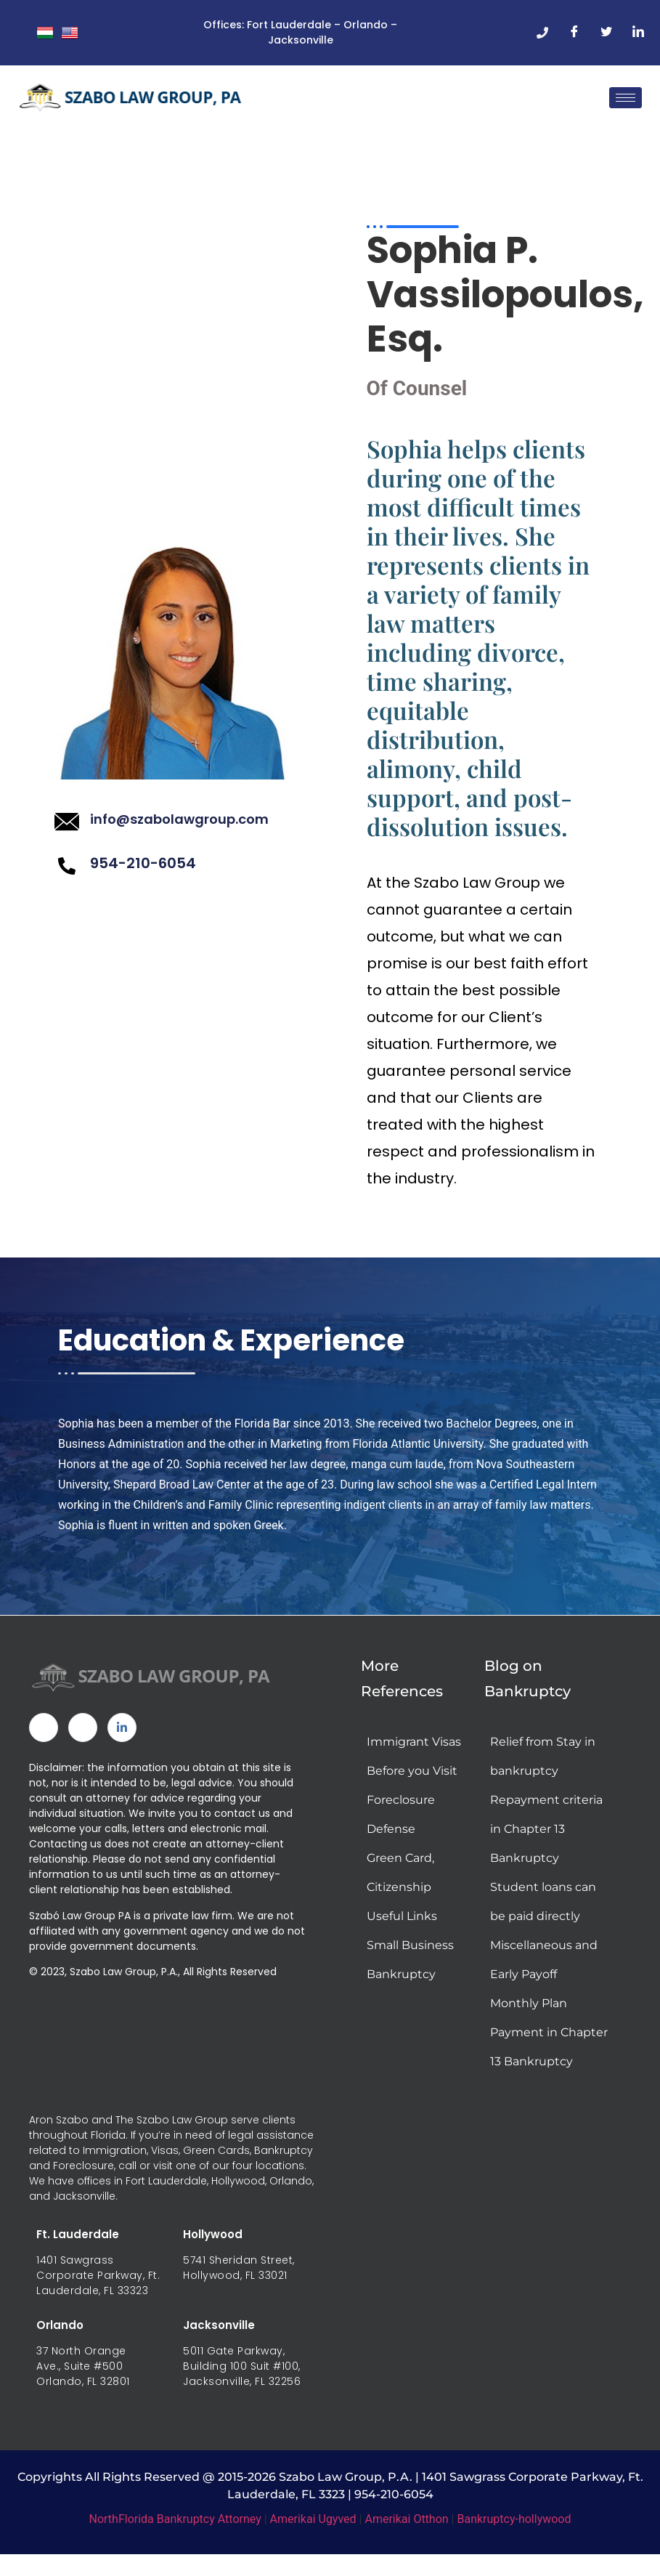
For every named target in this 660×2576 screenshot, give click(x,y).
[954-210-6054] (67, 869)
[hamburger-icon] (625, 97)
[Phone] (542, 33)
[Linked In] (122, 1735)
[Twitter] (606, 33)
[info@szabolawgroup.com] (67, 826)
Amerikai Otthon (406, 2526)
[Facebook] (574, 33)
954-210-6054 (143, 866)
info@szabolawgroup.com (179, 823)
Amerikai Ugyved (313, 2526)
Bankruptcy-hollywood (514, 2526)
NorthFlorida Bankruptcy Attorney (175, 2526)
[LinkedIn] (638, 33)
